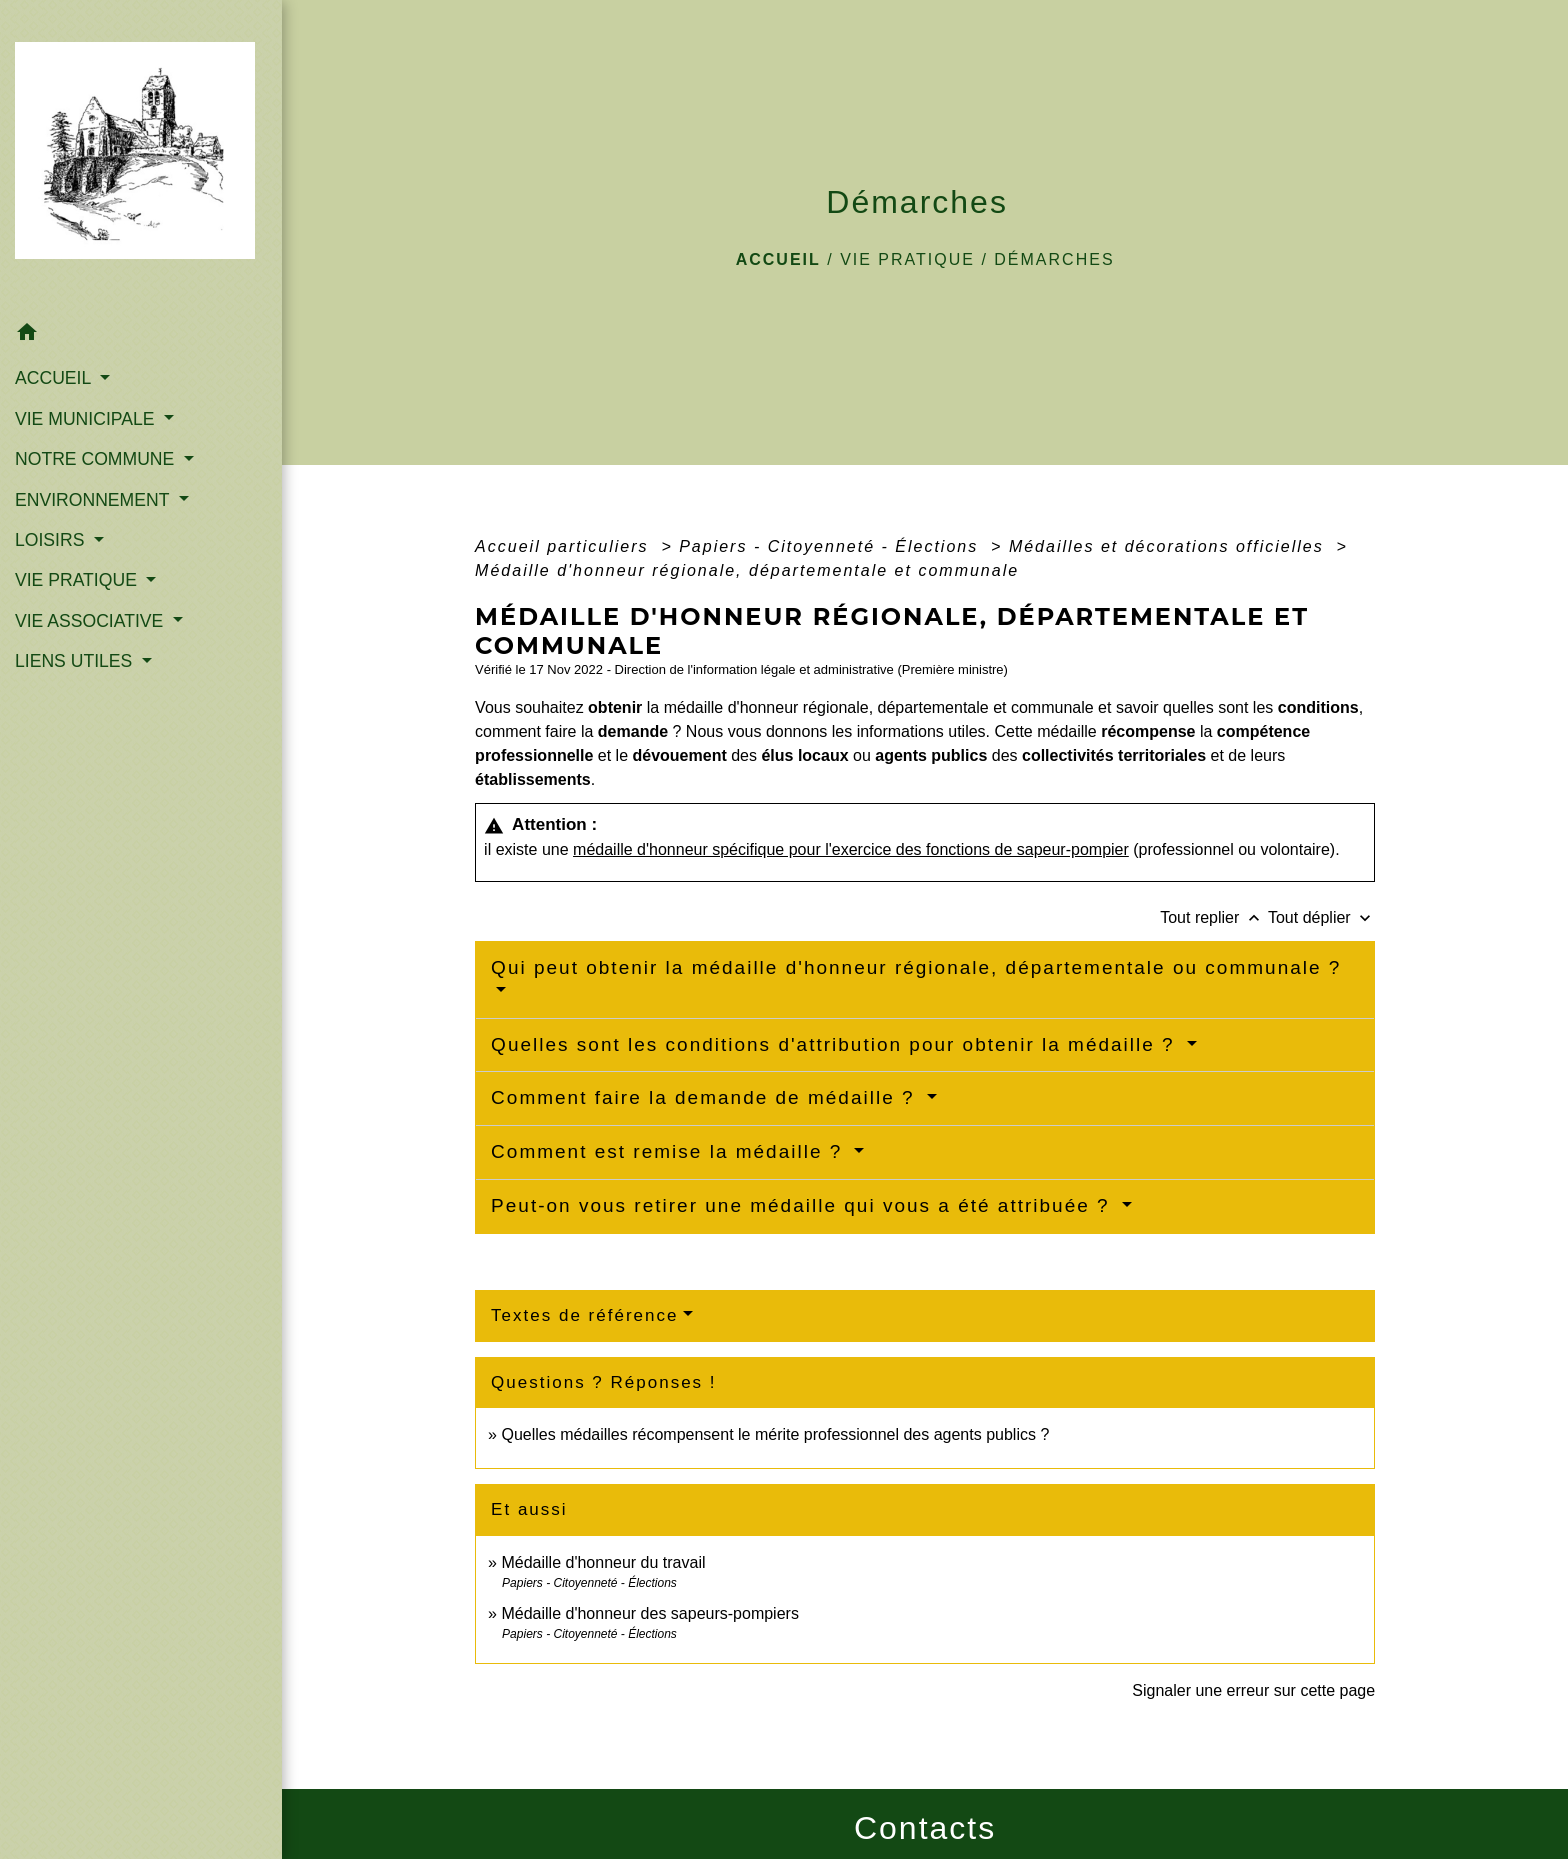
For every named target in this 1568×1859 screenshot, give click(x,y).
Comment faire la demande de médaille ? (706, 1097)
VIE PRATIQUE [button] (78, 580)
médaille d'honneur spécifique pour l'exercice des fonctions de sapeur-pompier (851, 849)
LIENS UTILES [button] (76, 661)
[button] (141, 335)
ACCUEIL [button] (55, 378)
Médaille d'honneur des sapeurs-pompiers (649, 1613)
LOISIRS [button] (52, 540)
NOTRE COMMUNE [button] (97, 459)
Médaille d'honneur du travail (603, 1562)
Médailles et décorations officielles (1169, 546)
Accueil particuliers (565, 546)
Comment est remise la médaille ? (670, 1151)
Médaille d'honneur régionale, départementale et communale (747, 570)
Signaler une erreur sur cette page (1253, 1690)
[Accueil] (141, 156)
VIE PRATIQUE (907, 259)
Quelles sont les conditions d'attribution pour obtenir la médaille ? (836, 1044)
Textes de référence (584, 1315)
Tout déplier (1321, 917)
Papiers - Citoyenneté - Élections (831, 546)
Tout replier (1214, 917)
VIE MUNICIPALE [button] (87, 419)
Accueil (778, 259)
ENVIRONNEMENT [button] (94, 500)
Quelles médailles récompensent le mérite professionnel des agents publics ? (775, 1434)
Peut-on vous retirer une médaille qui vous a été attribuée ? (804, 1205)
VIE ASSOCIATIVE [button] (91, 621)
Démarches (1054, 259)
